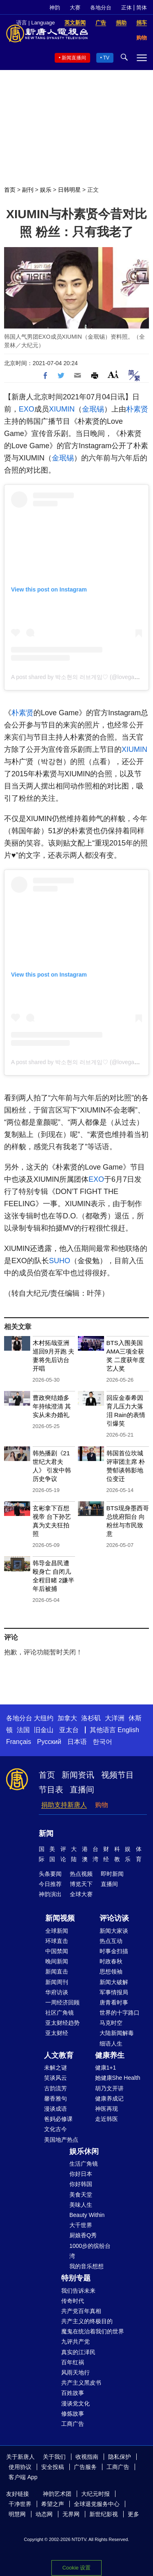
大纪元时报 (95, 2494)
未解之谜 (55, 2067)
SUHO (59, 1261)
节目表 (51, 1789)
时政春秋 (111, 1961)
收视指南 (86, 2456)
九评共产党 (75, 2341)
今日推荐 (50, 1884)
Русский (49, 1741)
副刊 (27, 189)
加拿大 (67, 1718)
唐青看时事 (114, 2002)
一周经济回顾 (62, 2002)
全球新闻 (56, 1931)
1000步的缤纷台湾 (90, 2251)
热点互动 (111, 1941)
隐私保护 (119, 2456)
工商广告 (72, 2423)
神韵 (54, 7)
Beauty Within (86, 2215)
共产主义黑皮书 (81, 2382)
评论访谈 (114, 1918)
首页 (10, 189)
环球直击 (56, 1941)
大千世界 (80, 2225)
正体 (126, 7)
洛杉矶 (91, 1718)
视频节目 (117, 1774)
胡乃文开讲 (109, 2088)
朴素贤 (137, 409)
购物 (101, 1804)
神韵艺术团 (57, 2494)
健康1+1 (105, 2067)
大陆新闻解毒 (117, 2033)
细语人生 (111, 2043)
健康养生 (109, 2055)
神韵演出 (50, 1894)
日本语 (77, 1741)
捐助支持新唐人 (64, 1804)
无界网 (71, 2514)
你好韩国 (80, 2184)
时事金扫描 (114, 1951)
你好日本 (80, 2174)
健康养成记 (109, 2098)
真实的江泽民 (78, 2352)
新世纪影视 (103, 2514)
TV (106, 58)
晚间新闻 (56, 1961)
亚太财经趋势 (62, 2023)
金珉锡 (93, 409)
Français (18, 1741)
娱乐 (45, 189)
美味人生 (80, 2204)
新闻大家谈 (114, 1931)
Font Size (113, 374)
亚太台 (69, 1729)
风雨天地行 (75, 2372)
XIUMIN (62, 409)
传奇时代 (72, 2301)
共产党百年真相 (81, 2311)
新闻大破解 (114, 1982)
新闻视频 (60, 1918)
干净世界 (20, 2504)
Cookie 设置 (76, 2568)
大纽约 (43, 1718)
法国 (23, 1729)
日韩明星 (69, 189)
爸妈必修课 (58, 2119)
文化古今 (55, 2129)
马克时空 (111, 2023)
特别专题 (76, 2278)
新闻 (46, 1833)
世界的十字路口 (120, 2012)
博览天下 (81, 1884)
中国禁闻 (56, 1951)
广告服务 (85, 2467)
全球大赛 (81, 1894)
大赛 (75, 7)
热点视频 (81, 1874)
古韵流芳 (55, 2088)
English (128, 1729)
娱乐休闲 (84, 2151)
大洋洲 (114, 1718)
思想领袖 (111, 1971)
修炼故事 (72, 2413)
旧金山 (43, 1729)
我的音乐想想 (86, 2266)
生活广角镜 (83, 2163)
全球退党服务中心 (97, 2504)
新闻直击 (56, 1971)
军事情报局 (114, 1992)
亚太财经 (56, 2033)
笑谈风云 (55, 2077)
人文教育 (58, 2055)
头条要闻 (50, 1874)
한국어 (102, 1741)
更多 (133, 2514)
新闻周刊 (56, 1982)
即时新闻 (112, 1874)
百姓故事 (72, 2393)
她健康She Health (117, 2077)
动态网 (44, 2514)
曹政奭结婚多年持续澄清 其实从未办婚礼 (52, 1406)
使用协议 (20, 2467)
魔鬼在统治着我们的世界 (92, 2331)
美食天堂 (80, 2194)
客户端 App (23, 2477)
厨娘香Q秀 (83, 2235)
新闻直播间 (74, 58)
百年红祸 (72, 2362)
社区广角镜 (59, 2012)
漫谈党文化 (75, 2403)
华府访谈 (56, 1992)
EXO (26, 409)
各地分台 (100, 7)
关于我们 (54, 2456)
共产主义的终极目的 (87, 2321)
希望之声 (52, 2504)
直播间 (82, 1789)
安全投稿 (52, 2467)
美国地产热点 (61, 2139)
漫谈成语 (55, 2108)
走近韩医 (106, 2119)
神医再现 (106, 2108)
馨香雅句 (55, 2098)
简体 (141, 7)
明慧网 (17, 2514)
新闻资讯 (78, 1774)
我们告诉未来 (78, 2290)
